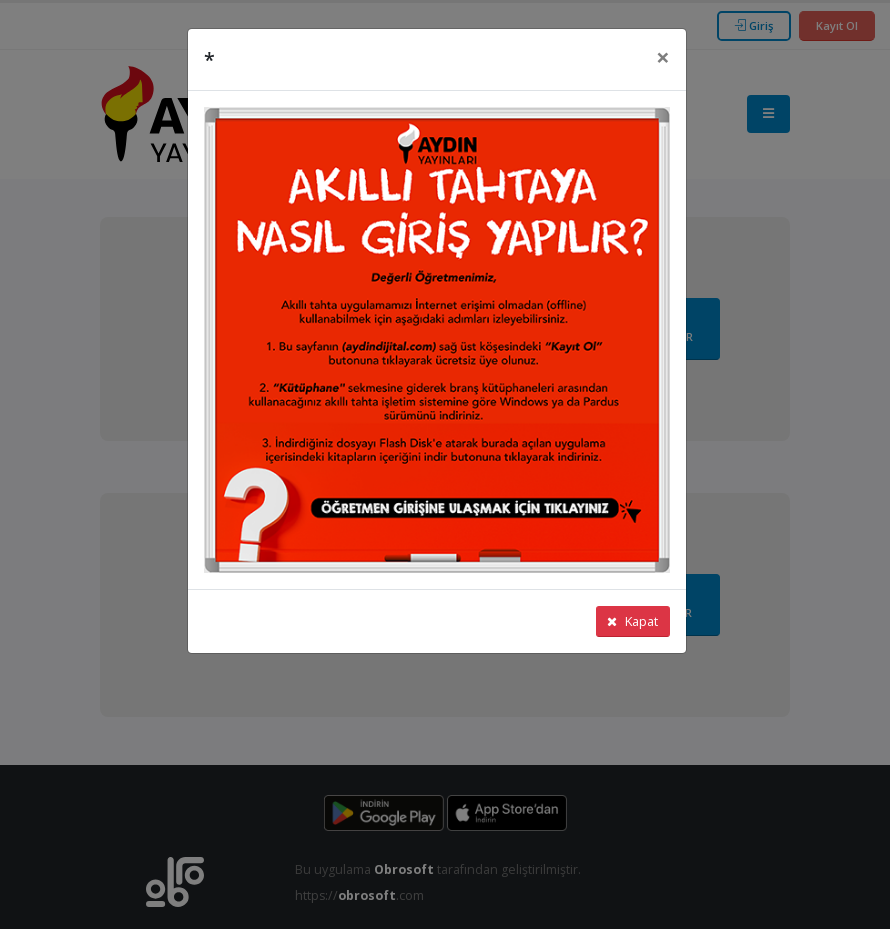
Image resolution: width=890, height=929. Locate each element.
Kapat (632, 621)
